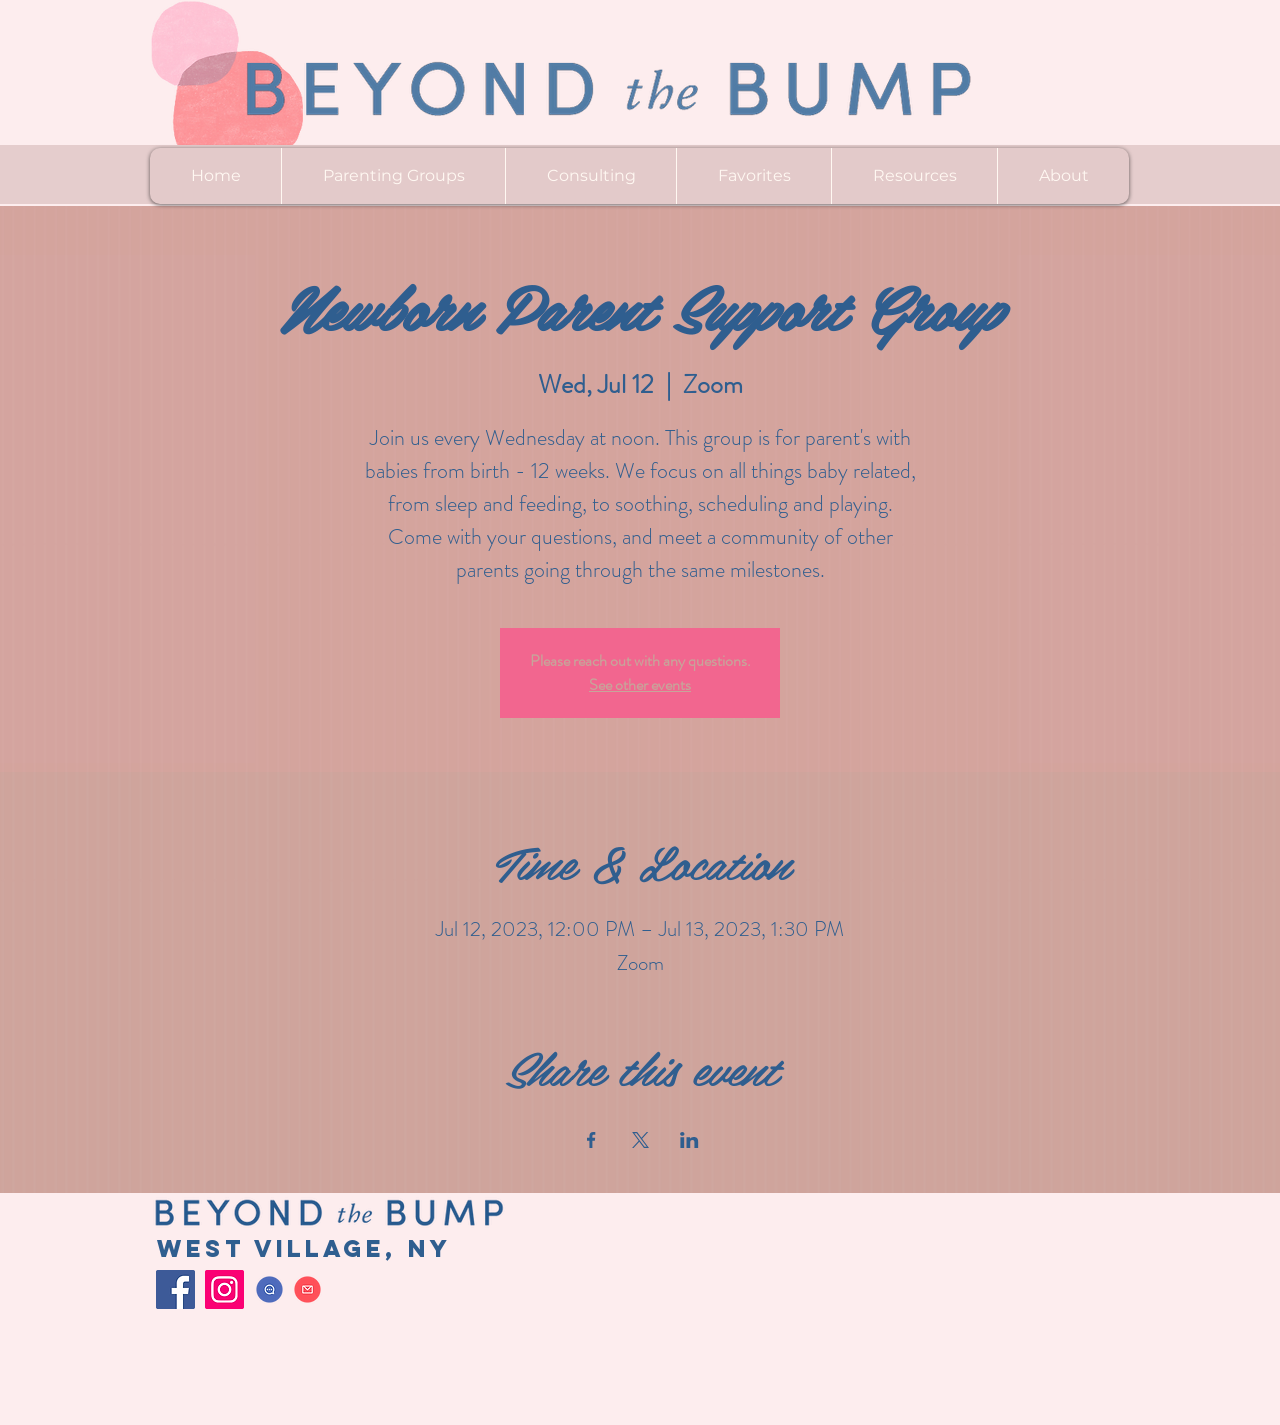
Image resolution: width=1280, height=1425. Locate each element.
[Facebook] (175, 1289)
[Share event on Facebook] (591, 1140)
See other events (640, 684)
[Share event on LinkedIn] (689, 1140)
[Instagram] (224, 1289)
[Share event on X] (640, 1140)
